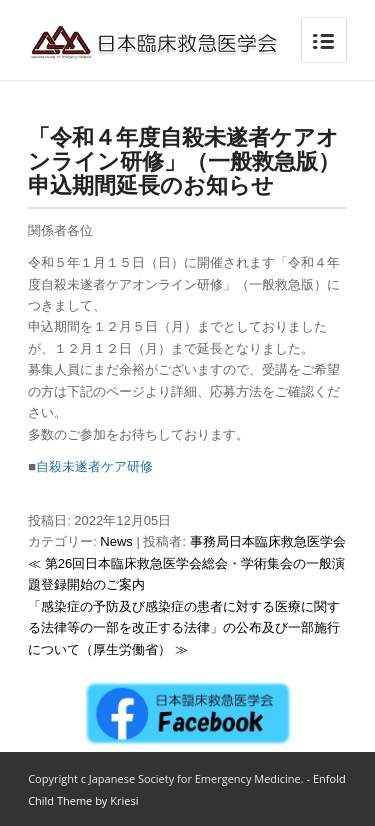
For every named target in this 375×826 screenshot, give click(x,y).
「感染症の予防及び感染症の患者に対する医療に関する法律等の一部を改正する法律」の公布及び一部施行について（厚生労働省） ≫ (184, 628)
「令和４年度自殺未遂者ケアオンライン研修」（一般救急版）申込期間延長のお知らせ (184, 160)
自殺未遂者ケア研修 (94, 466)
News (116, 541)
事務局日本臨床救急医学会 (268, 541)
